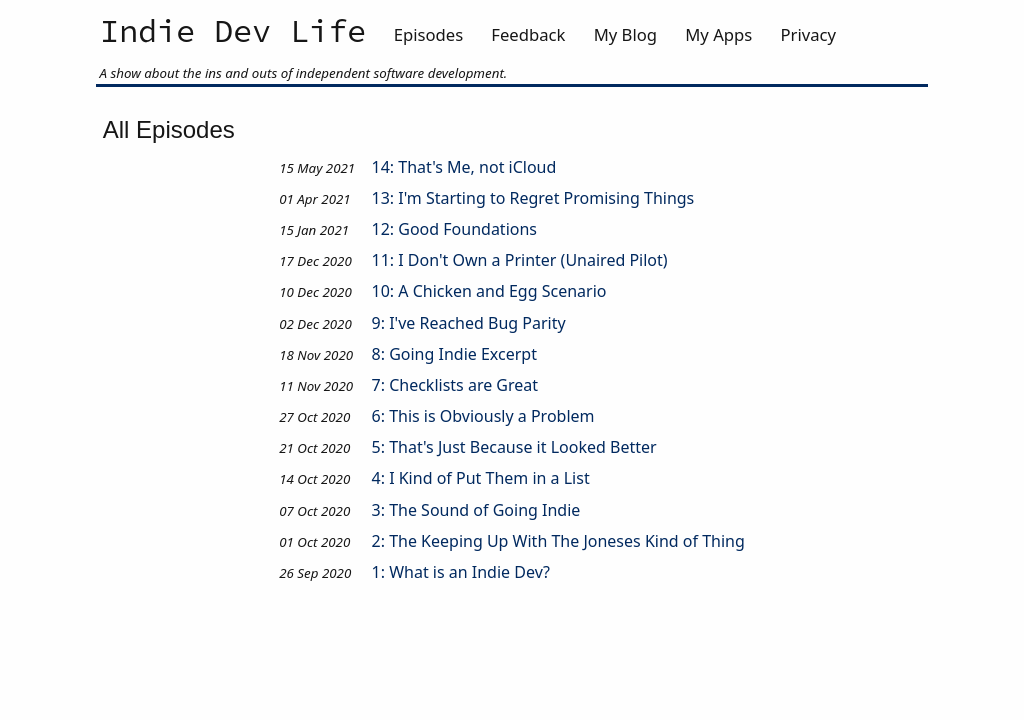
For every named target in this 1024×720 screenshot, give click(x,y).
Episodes (428, 34)
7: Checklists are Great (455, 385)
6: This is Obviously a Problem (483, 416)
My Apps (718, 34)
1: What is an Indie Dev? (461, 572)
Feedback (528, 34)
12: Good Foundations (454, 229)
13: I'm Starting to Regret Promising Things (533, 198)
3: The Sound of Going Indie (476, 510)
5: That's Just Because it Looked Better (514, 447)
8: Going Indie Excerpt (454, 354)
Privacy (808, 34)
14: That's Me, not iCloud (464, 167)
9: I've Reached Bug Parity (469, 323)
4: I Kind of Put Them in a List (481, 478)
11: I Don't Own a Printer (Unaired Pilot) (520, 260)
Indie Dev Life (233, 33)
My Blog (625, 34)
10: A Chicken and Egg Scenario (489, 291)
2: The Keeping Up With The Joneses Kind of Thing (558, 541)
